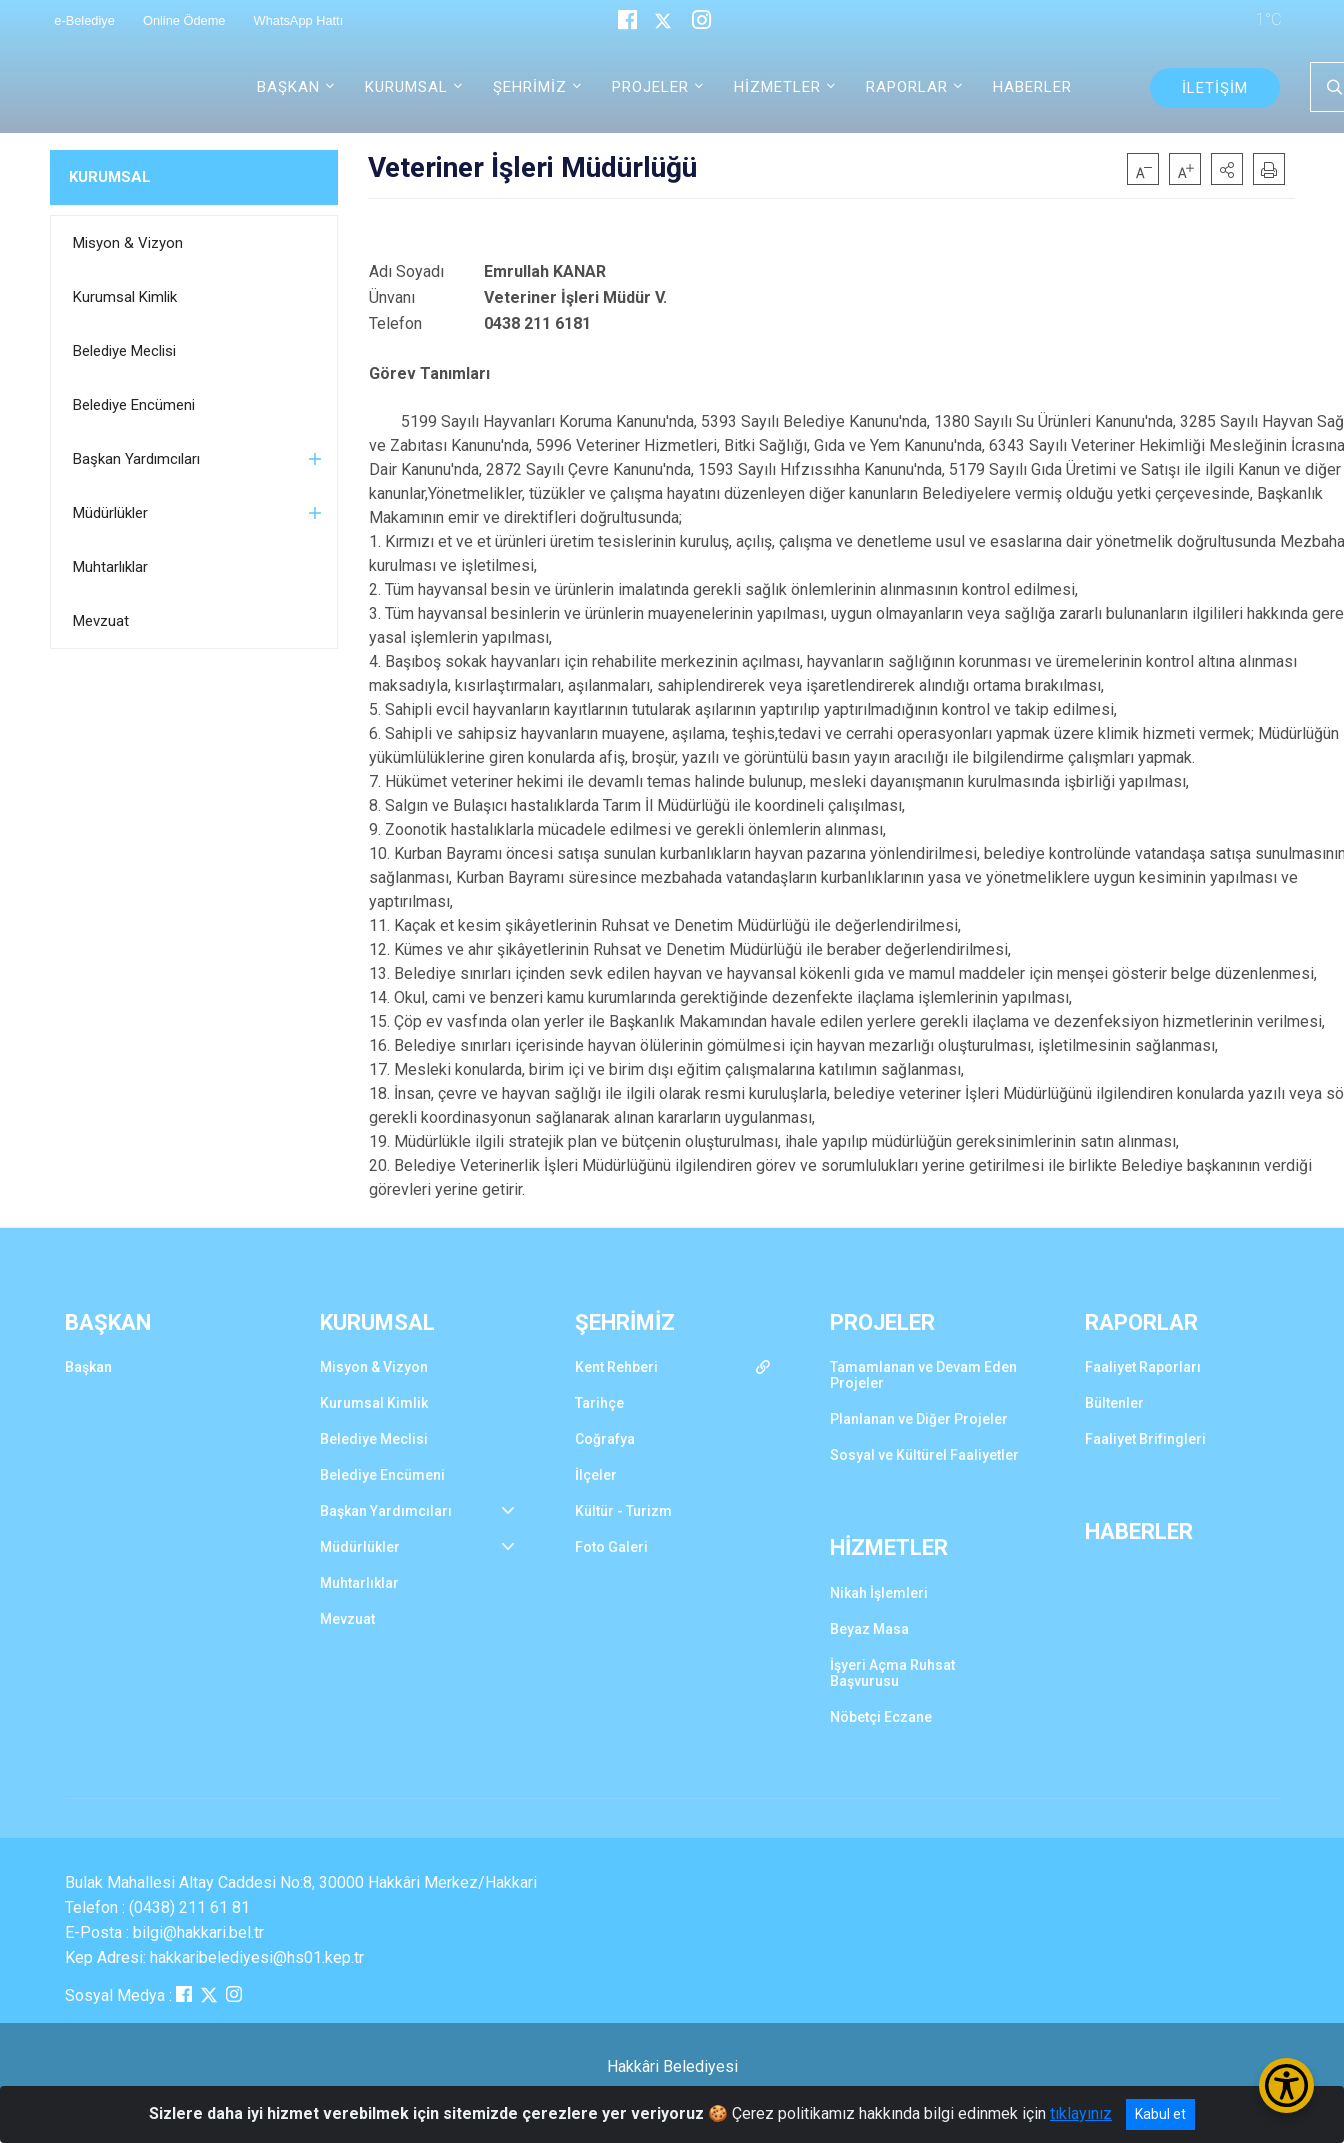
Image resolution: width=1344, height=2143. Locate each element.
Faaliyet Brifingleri (1145, 1439)
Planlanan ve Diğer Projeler (919, 1419)
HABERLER (1032, 87)
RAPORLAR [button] (907, 87)
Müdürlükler (110, 513)
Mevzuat (101, 621)
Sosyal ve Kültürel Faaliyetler (924, 1455)
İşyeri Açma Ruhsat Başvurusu (892, 1673)
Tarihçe (599, 1403)
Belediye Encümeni (134, 405)
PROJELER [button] (650, 87)
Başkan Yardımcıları (136, 459)
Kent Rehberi (616, 1367)
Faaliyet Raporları (1143, 1367)
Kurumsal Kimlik (125, 297)
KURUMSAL (110, 177)
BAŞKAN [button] (288, 87)
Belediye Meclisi (124, 351)
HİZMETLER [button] (777, 87)
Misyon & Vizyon (128, 243)
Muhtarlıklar (110, 567)
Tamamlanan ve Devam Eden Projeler (923, 1375)
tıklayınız (1081, 2113)
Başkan (88, 1367)
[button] (1227, 169)
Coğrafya (605, 1439)
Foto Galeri (611, 1547)
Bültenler (1114, 1403)
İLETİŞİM (1215, 88)
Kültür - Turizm (623, 1511)
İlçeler (596, 1475)
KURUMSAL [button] (406, 87)
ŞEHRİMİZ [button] (530, 87)
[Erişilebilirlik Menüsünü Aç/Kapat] (1286, 2085)
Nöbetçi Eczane (881, 1717)
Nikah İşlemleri (879, 1593)
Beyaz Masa (869, 1629)
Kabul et (1160, 2114)
